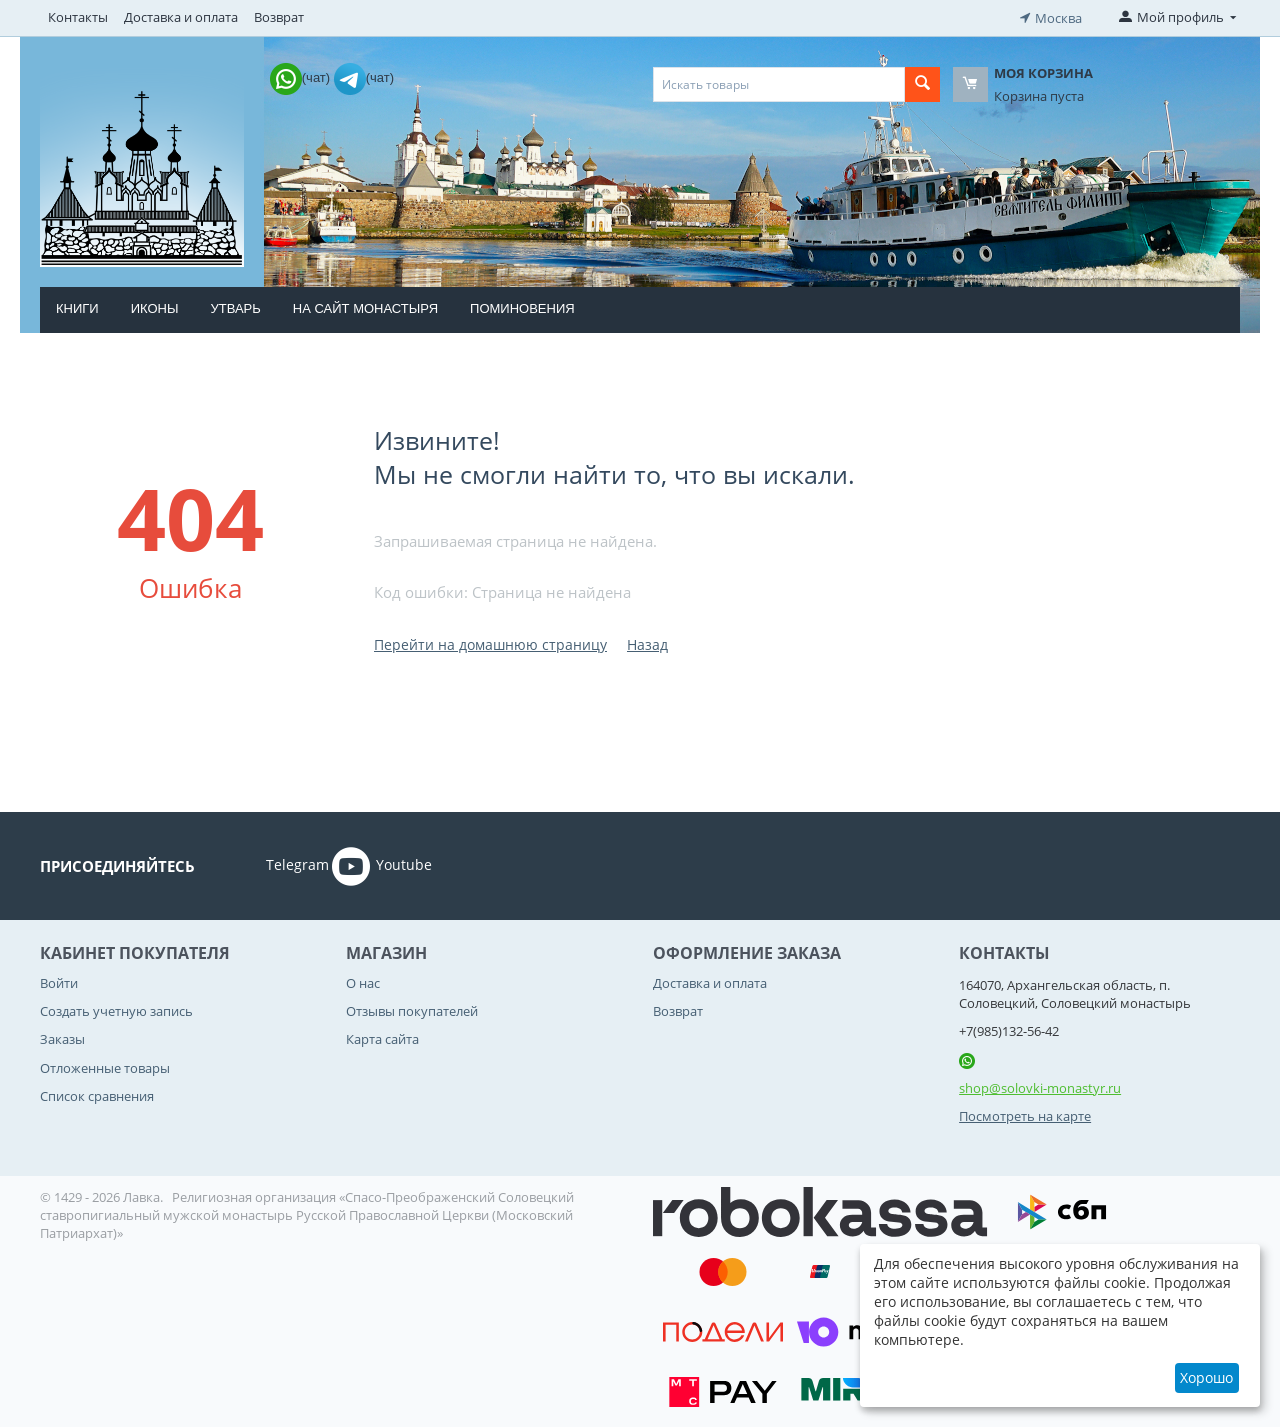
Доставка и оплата (181, 17)
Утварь (235, 306)
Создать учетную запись (116, 1009)
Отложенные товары (105, 1066)
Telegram (269, 864)
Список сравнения (97, 1094)
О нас (363, 981)
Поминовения (522, 306)
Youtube (382, 864)
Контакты (78, 17)
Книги (77, 306)
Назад (647, 642)
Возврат (279, 17)
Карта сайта (382, 1038)
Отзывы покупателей (412, 1009)
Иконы (155, 306)
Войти (59, 981)
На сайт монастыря (365, 306)
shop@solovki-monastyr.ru (1040, 1086)
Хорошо (1206, 1377)
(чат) (302, 75)
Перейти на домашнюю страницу (490, 642)
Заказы (62, 1038)
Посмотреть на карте (1025, 1115)
